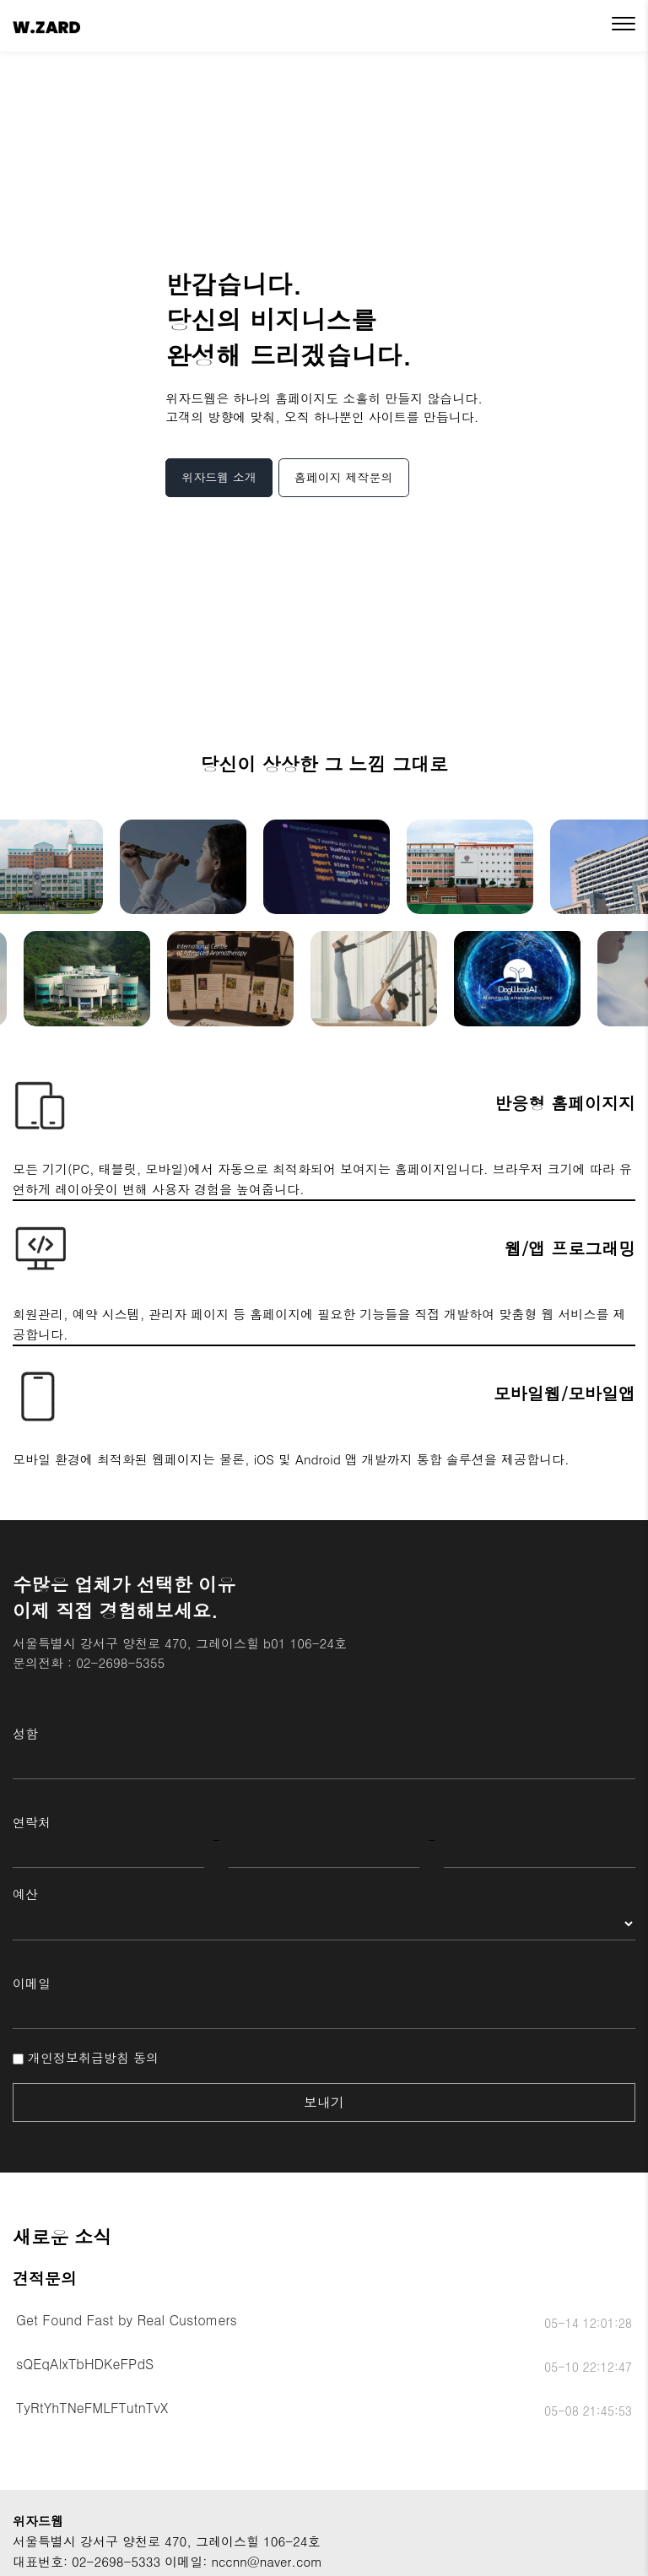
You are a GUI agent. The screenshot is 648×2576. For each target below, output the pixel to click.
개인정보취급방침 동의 (86, 2057)
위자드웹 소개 (218, 476)
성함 (25, 1733)
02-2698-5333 (116, 2561)
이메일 (32, 1983)
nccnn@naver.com (266, 2561)
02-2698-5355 (120, 1662)
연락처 (32, 1822)
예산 (25, 1893)
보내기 (324, 2102)
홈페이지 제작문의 (343, 476)
